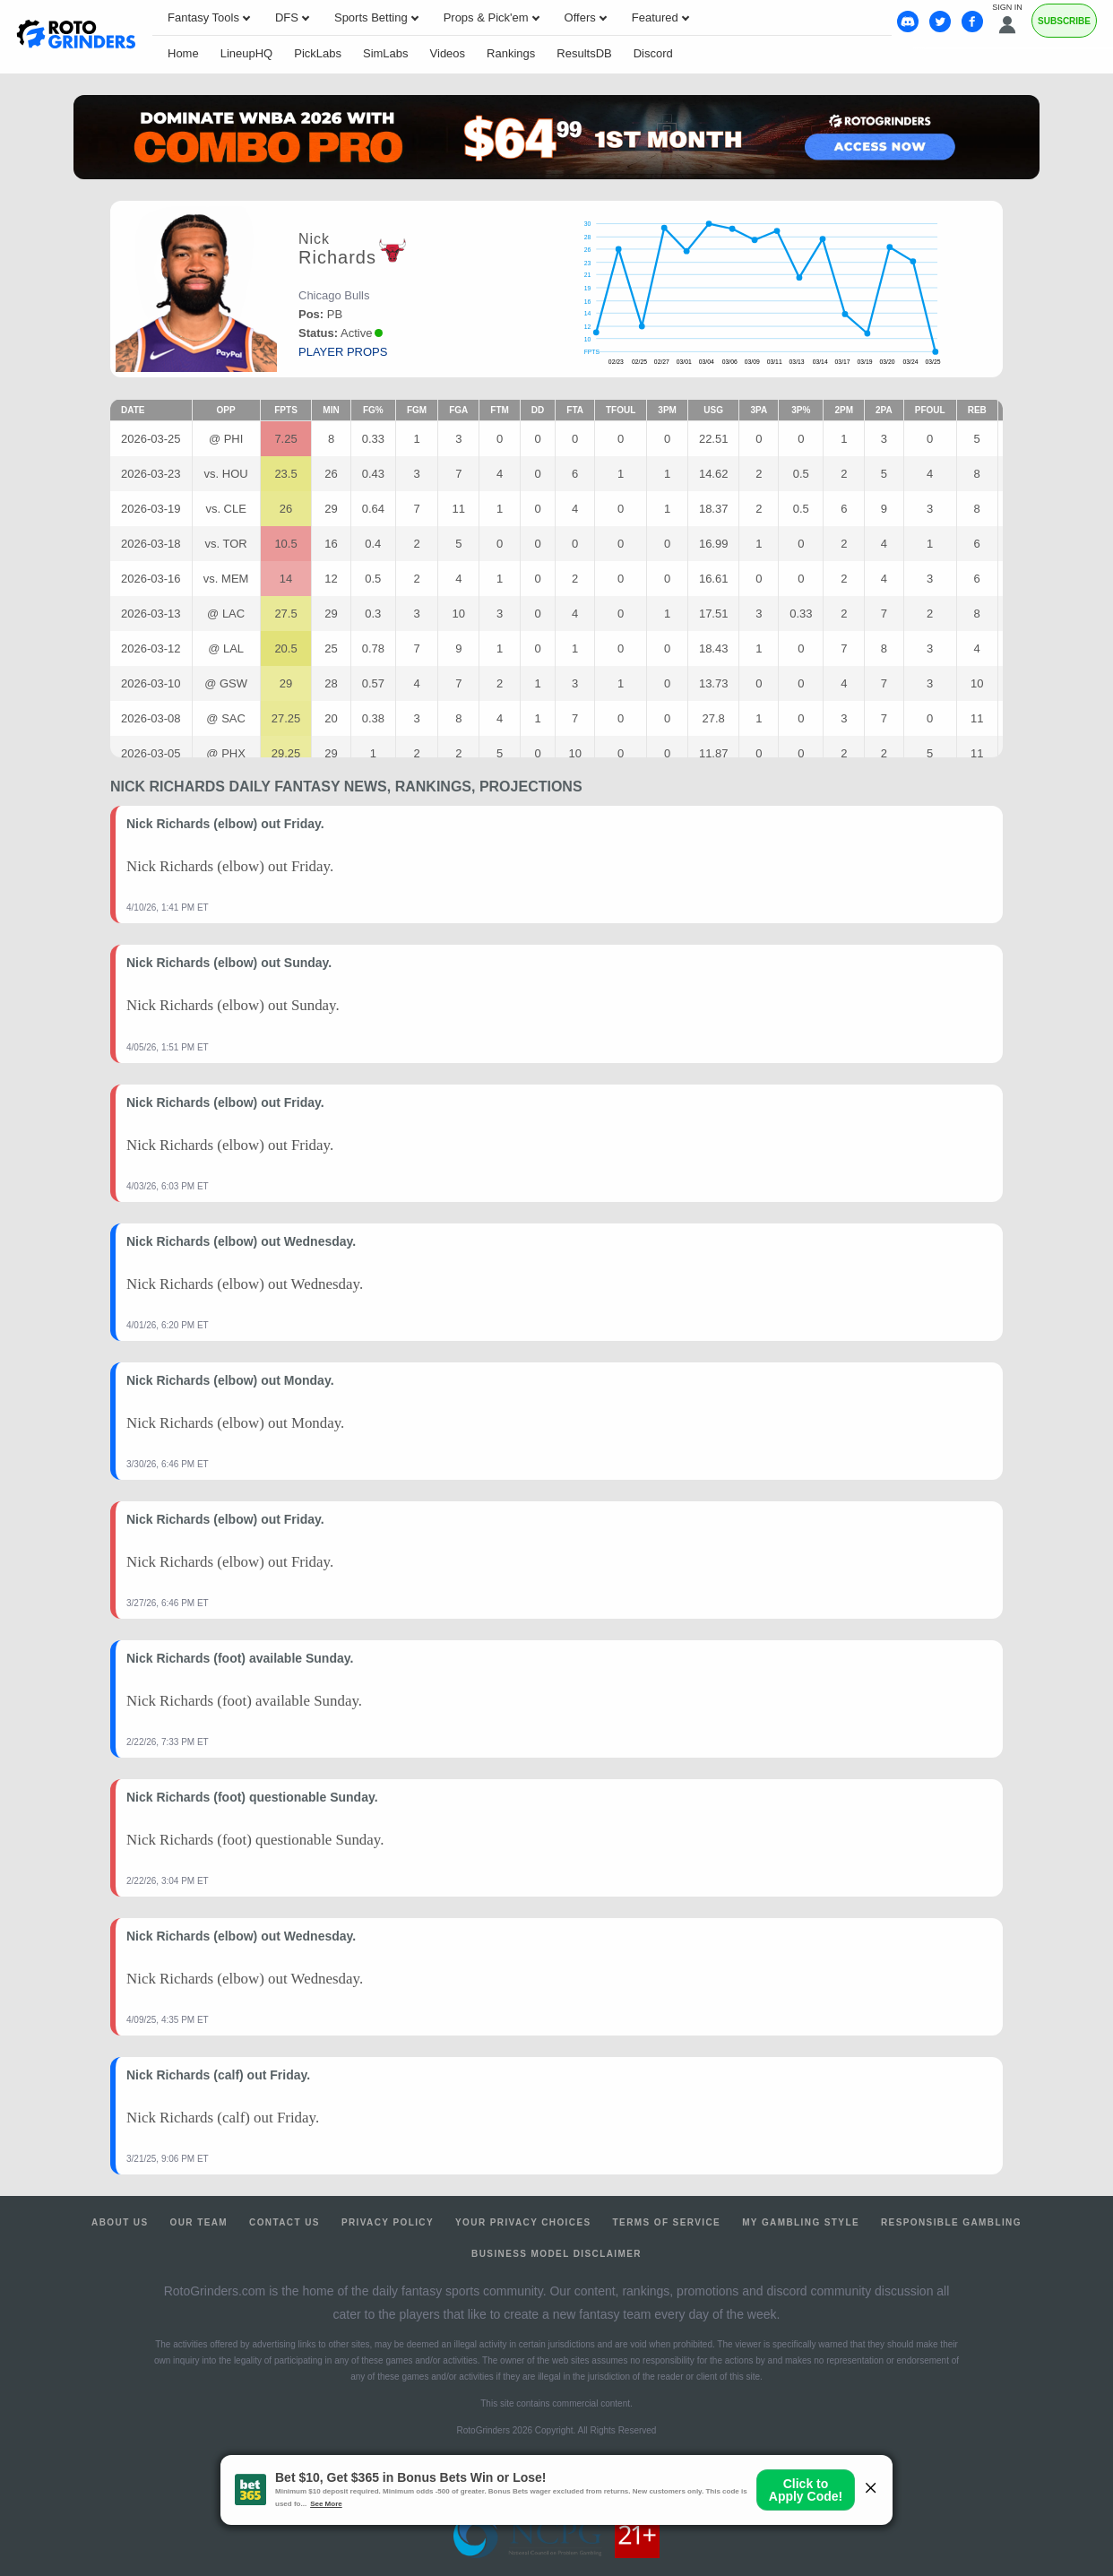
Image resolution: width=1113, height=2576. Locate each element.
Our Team (199, 2222)
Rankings (511, 53)
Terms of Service (667, 2222)
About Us (119, 2222)
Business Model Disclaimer (556, 2254)
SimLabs (386, 53)
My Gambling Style (800, 2222)
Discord (653, 53)
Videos (448, 53)
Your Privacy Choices (523, 2222)
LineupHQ (246, 53)
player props (342, 352)
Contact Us (284, 2222)
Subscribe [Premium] (1064, 21)
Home (183, 53)
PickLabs (317, 53)
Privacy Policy (387, 2222)
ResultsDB (583, 53)
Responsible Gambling (951, 2222)
